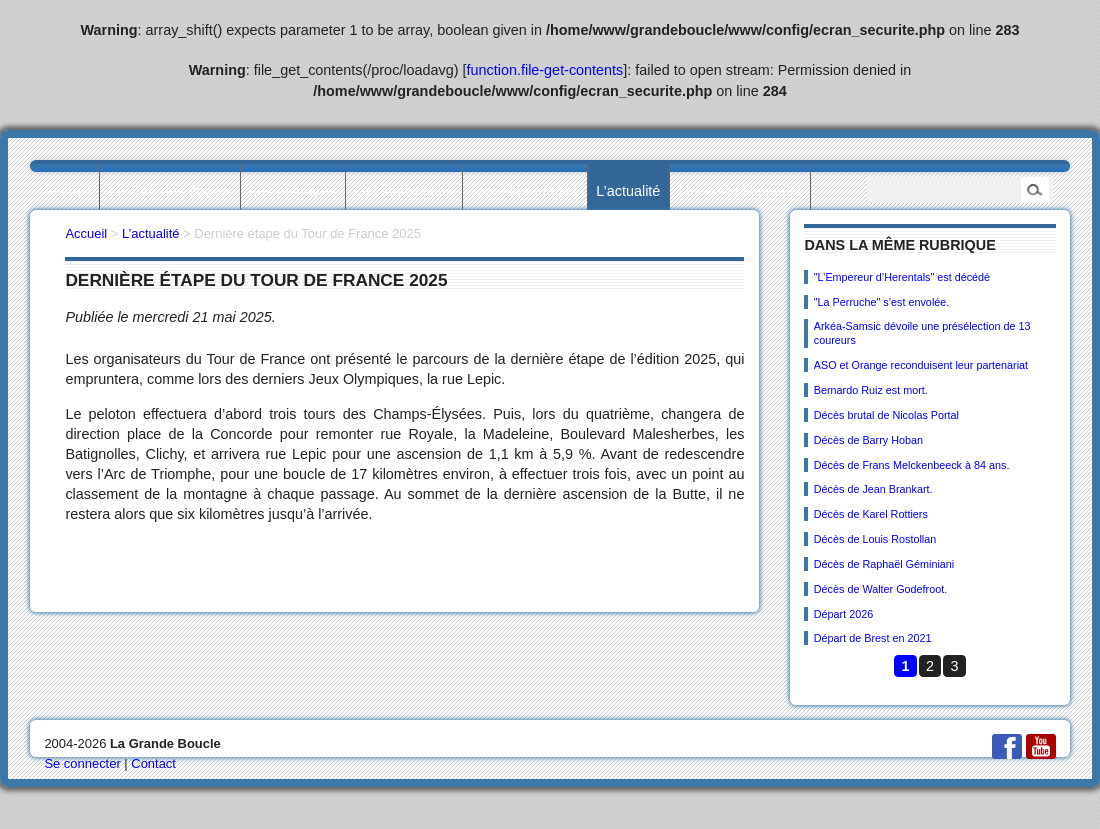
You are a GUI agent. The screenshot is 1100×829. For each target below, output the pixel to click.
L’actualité (628, 191)
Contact (153, 763)
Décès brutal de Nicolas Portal (886, 415)
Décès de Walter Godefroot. (880, 589)
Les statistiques (403, 191)
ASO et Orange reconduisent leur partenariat (921, 365)
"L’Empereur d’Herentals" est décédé (902, 277)
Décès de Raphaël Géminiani (884, 564)
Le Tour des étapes (170, 191)
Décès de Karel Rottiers (871, 514)
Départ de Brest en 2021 (873, 638)
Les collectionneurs (740, 191)
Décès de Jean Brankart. (873, 489)
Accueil (67, 191)
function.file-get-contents (545, 70)
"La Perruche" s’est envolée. (882, 302)
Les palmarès (293, 191)
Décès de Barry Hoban (868, 440)
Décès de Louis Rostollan (875, 539)
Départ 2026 (843, 614)
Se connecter (82, 763)
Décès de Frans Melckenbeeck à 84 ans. (912, 465)
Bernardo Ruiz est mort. (871, 390)
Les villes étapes (525, 191)
